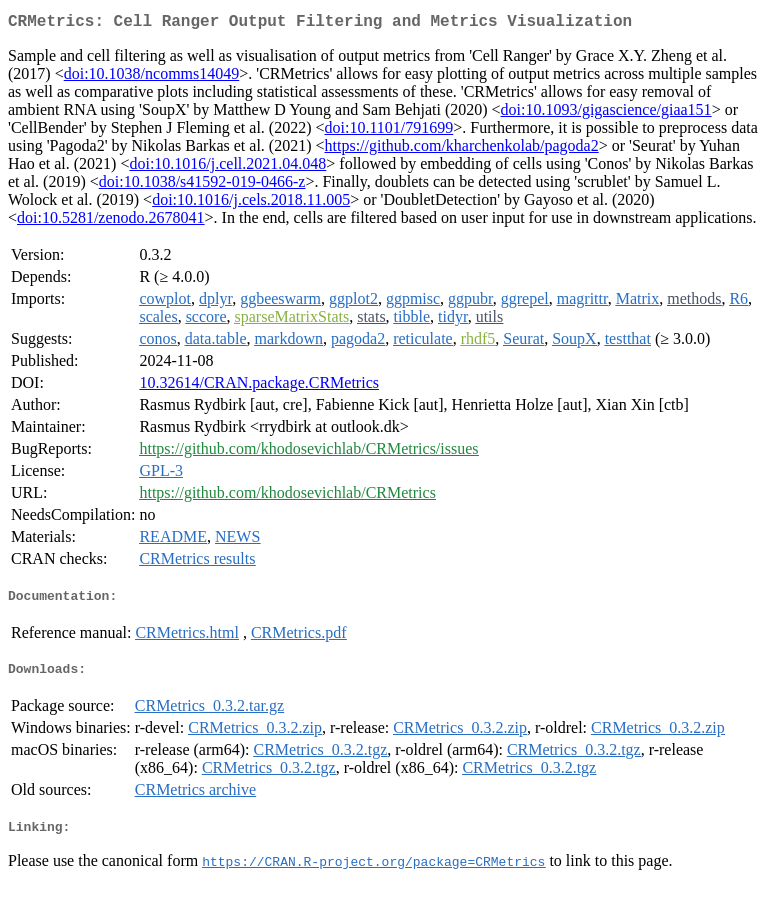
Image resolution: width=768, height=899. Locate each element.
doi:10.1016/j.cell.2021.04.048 (227, 167)
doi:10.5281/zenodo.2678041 (111, 221)
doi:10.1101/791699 (389, 131)
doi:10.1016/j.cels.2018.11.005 (251, 203)
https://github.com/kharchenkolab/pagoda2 (462, 149)
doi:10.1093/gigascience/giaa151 (606, 113)
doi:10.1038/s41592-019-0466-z (202, 185)
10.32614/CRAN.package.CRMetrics (259, 386)
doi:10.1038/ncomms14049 (152, 77)
